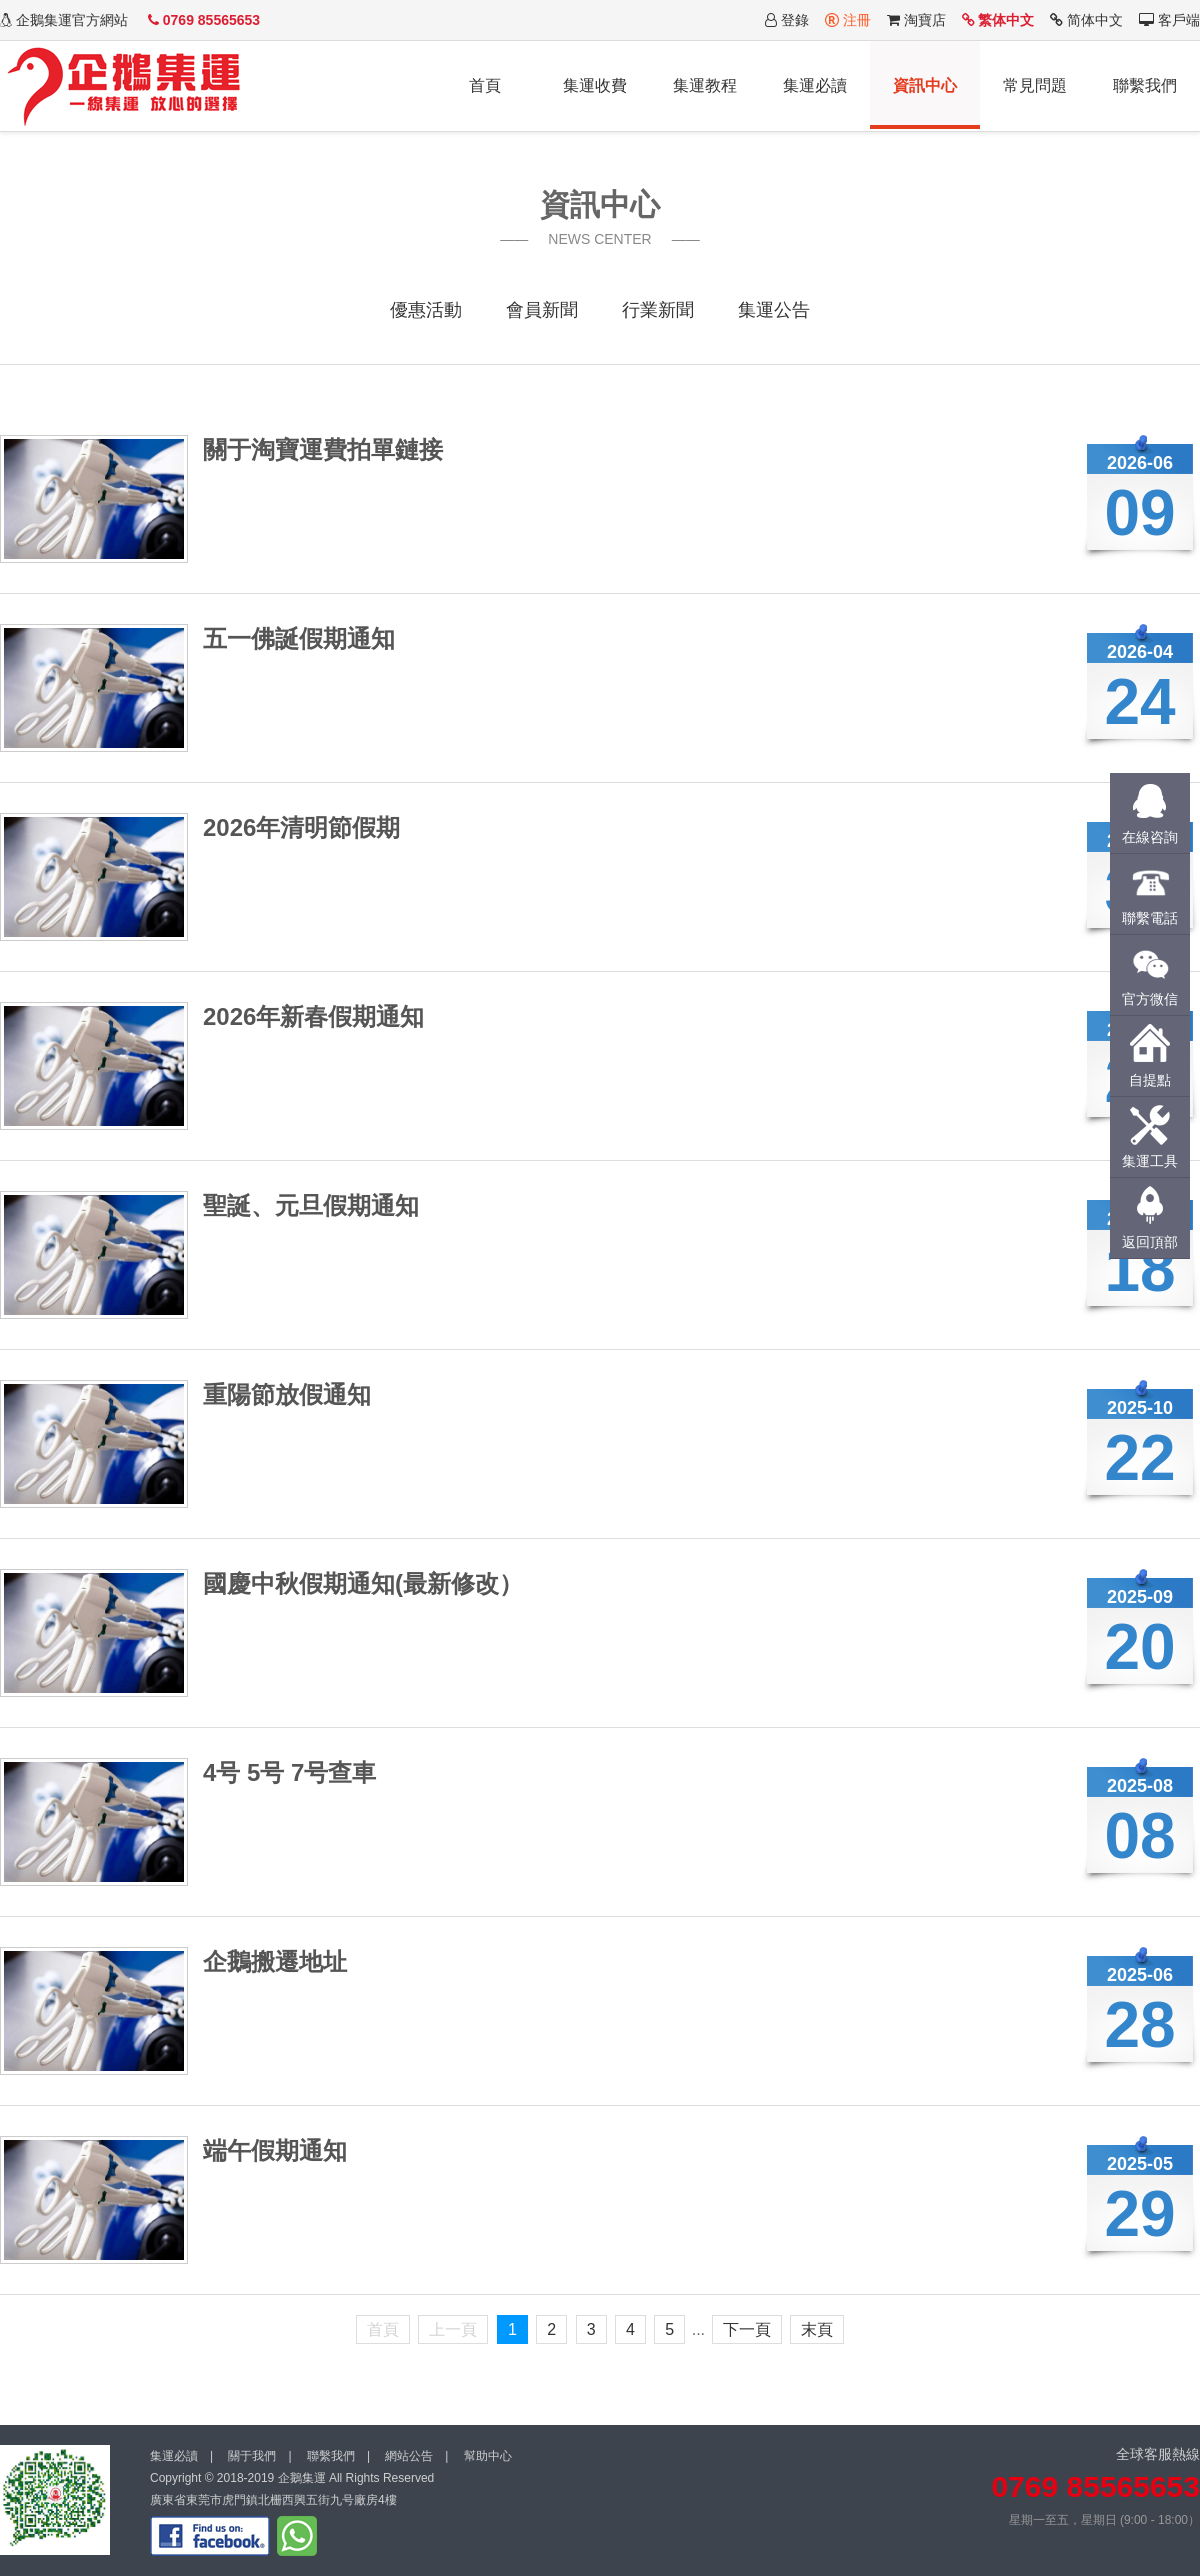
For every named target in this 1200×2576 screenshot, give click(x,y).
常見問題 (1035, 85)
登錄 (787, 20)
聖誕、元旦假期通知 (311, 1205)
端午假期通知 (275, 2150)
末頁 (817, 2329)
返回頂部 (1150, 1242)
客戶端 (1169, 20)
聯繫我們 (1145, 85)
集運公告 (774, 310)
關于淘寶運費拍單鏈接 (323, 449)
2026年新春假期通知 (313, 1016)
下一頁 (747, 2329)
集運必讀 (815, 85)
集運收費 (595, 85)
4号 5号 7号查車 (289, 1772)
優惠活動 (426, 310)
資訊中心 (925, 85)
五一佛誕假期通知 (299, 638)
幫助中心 (488, 2456)
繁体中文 (998, 20)
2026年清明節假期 (301, 827)
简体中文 (1086, 20)
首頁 (485, 85)
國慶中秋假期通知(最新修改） (363, 1583)
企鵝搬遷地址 (275, 1961)
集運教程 (705, 85)
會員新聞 (542, 310)
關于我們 (252, 2456)
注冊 (848, 20)
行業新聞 (658, 310)
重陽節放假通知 (287, 1394)
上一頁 (453, 2329)
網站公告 (409, 2456)
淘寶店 (916, 20)
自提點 (1150, 1080)
